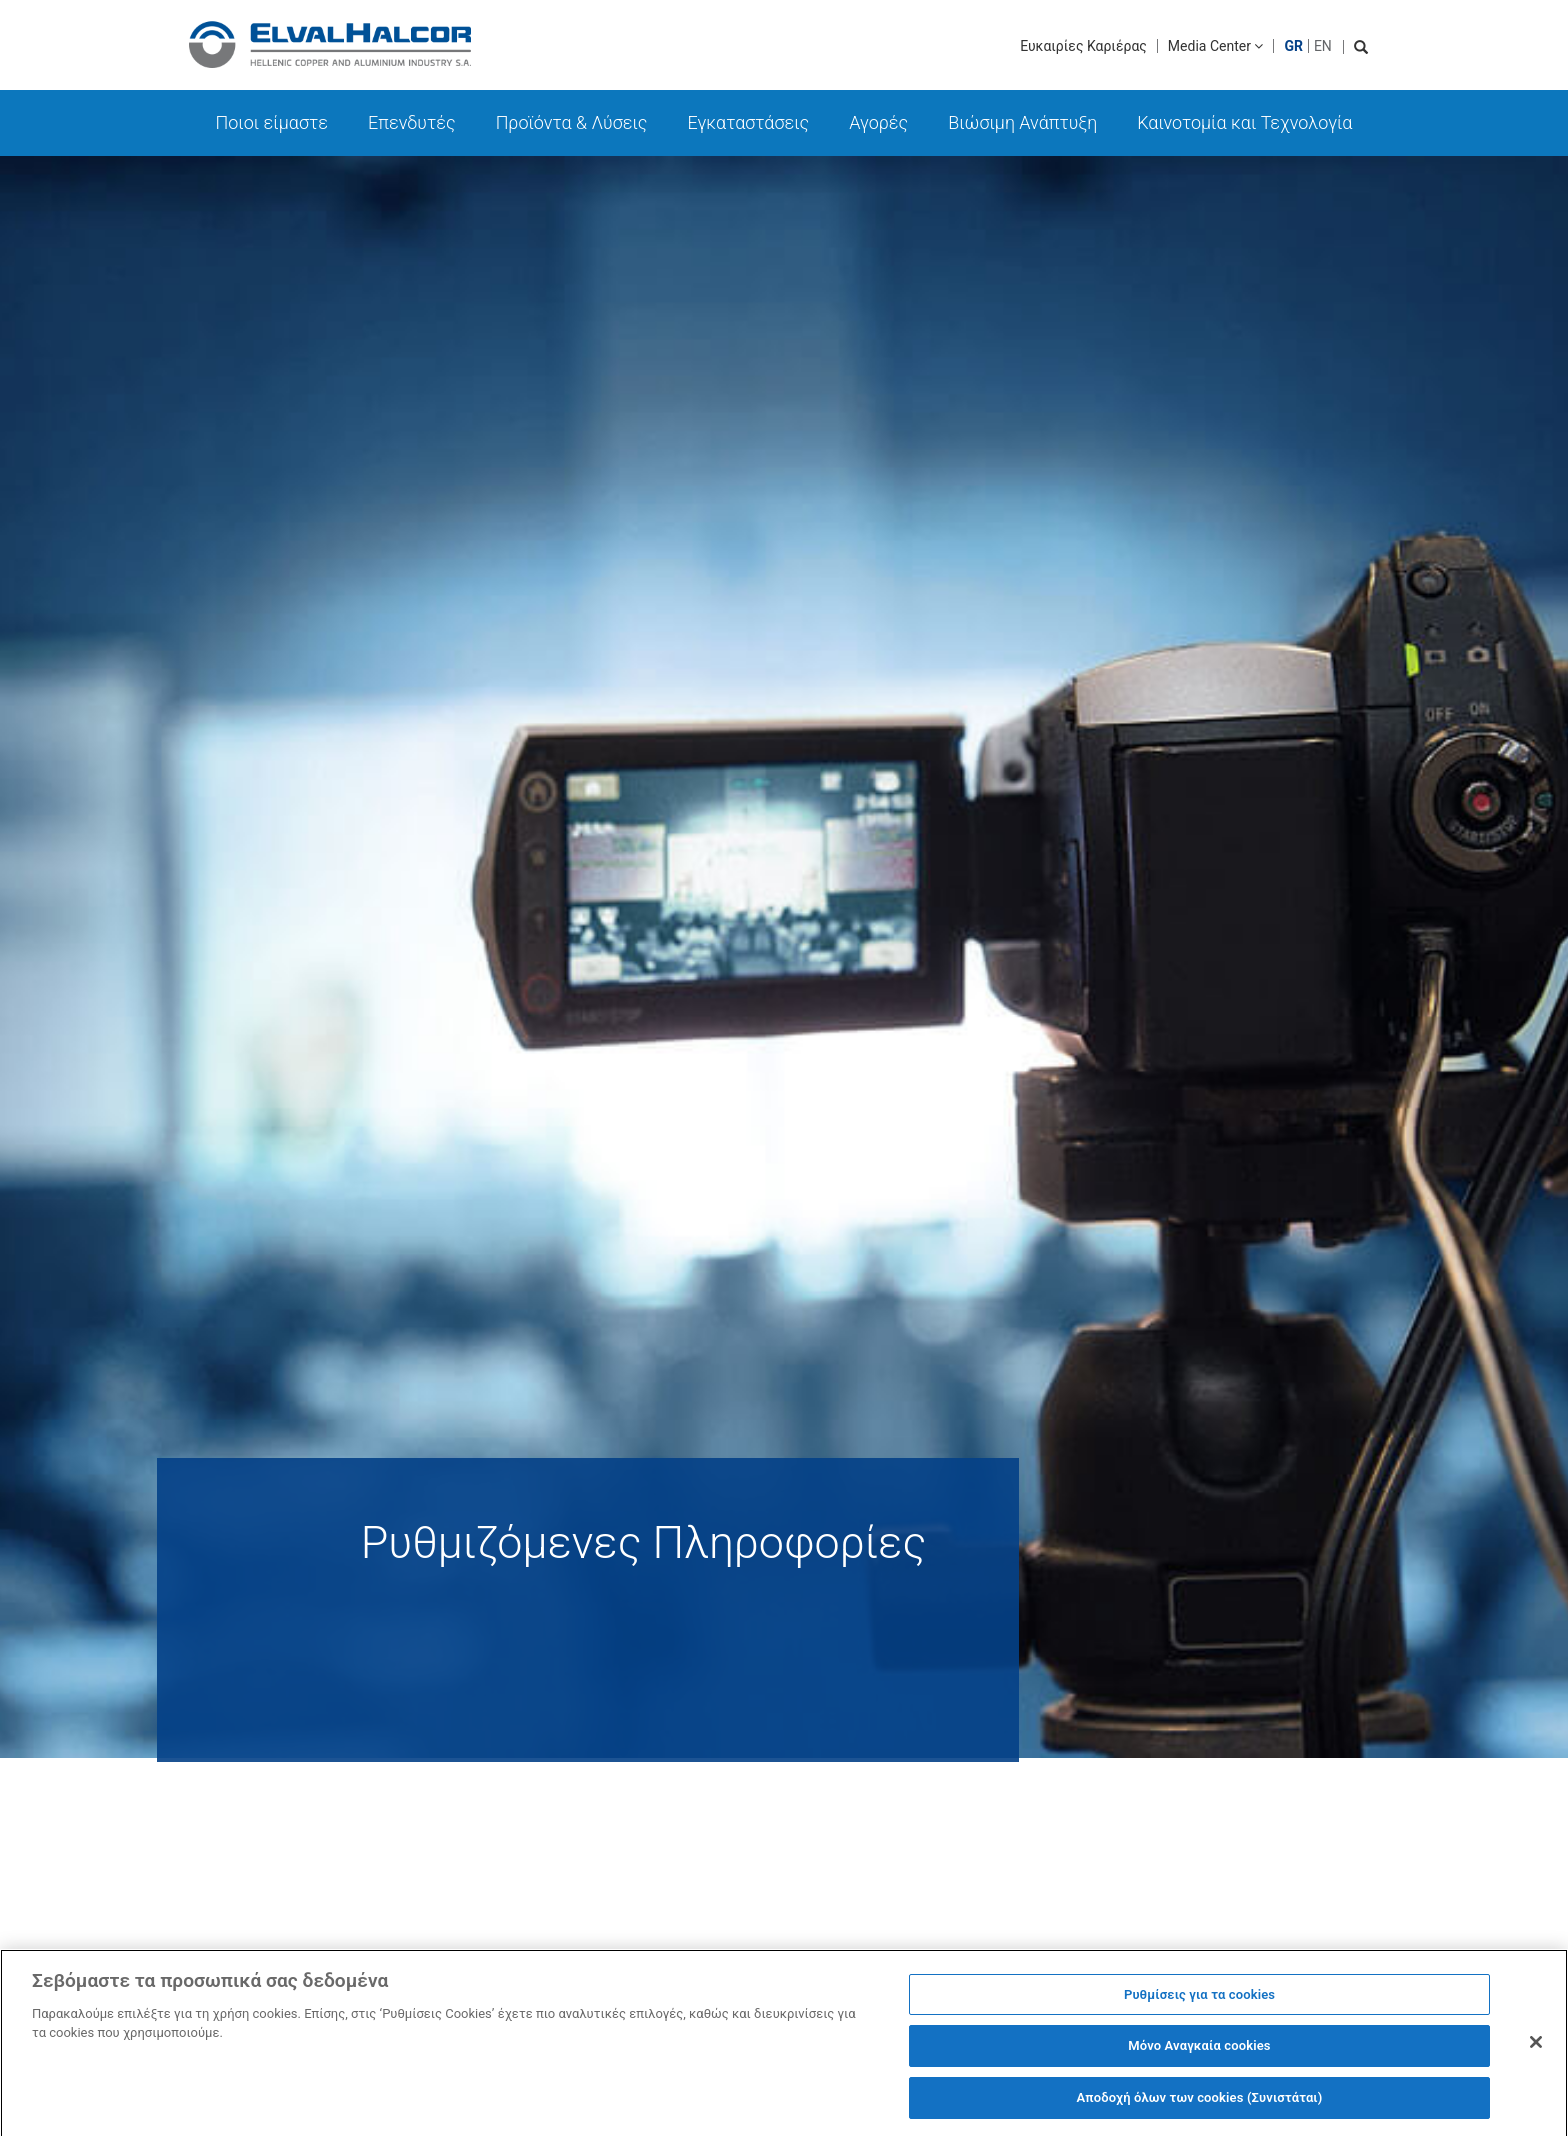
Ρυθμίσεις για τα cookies (1199, 2000)
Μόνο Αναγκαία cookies (1199, 2052)
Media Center (1216, 46)
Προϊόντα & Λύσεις (572, 122)
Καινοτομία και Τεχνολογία (1244, 122)
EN (1323, 46)
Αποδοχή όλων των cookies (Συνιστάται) (1199, 2104)
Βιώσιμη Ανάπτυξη (1022, 122)
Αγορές (878, 122)
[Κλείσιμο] (1536, 2048)
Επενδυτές (412, 122)
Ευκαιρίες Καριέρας (1083, 46)
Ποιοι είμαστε (272, 122)
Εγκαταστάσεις (748, 122)
